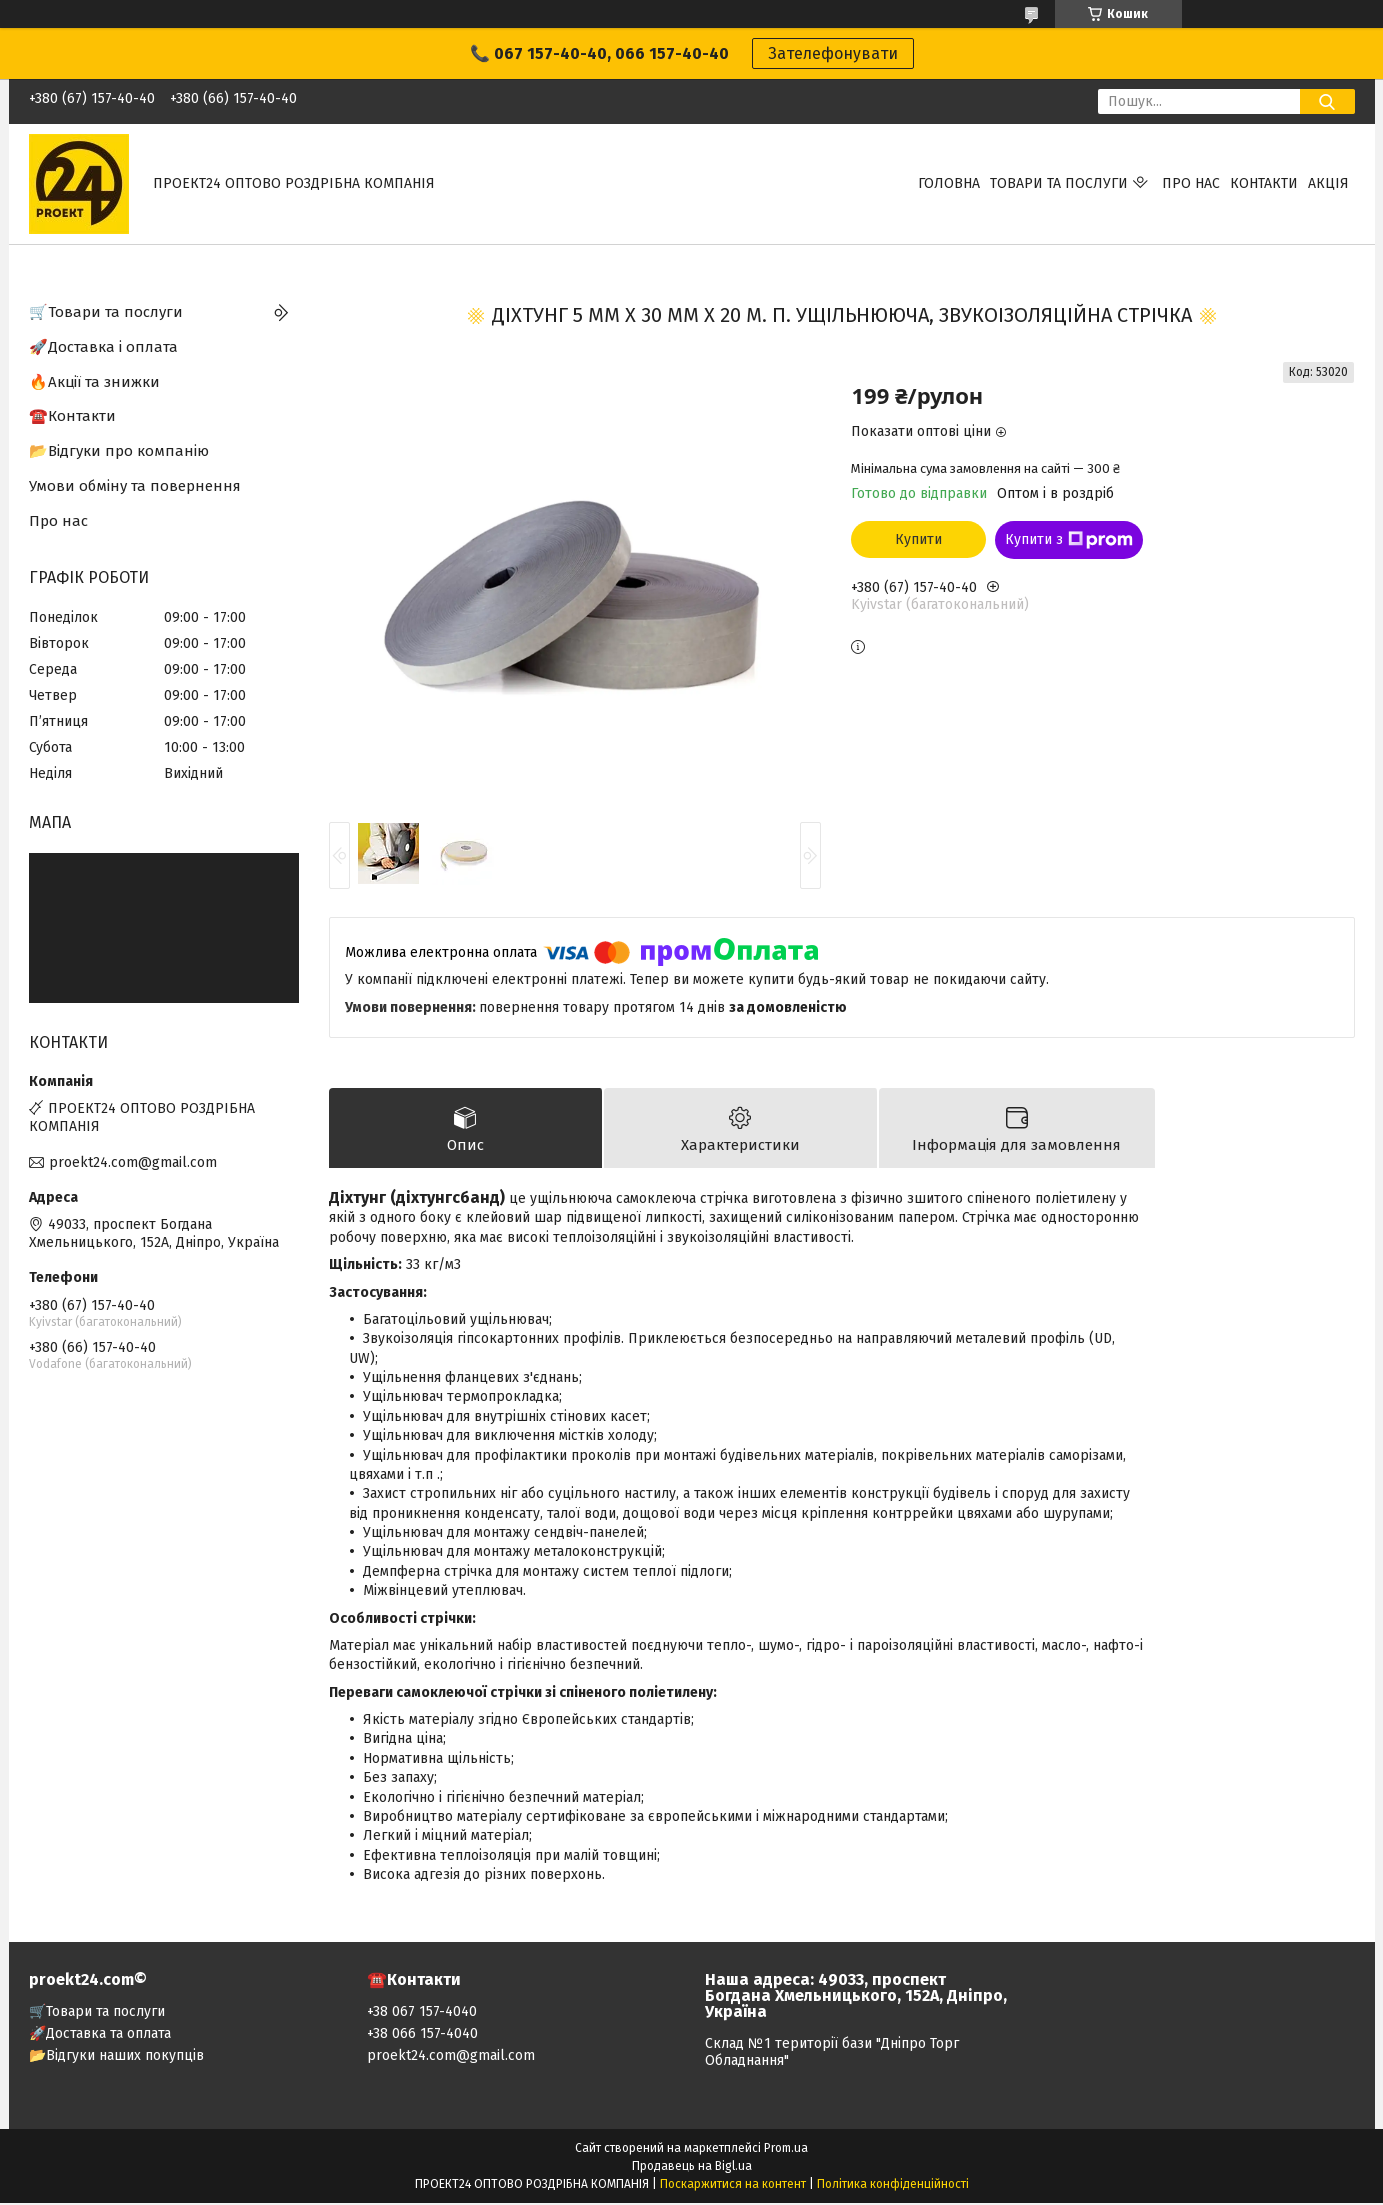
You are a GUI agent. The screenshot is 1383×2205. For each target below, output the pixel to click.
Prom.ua (786, 2150)
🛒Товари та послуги (106, 312)
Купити (918, 539)
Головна (949, 183)
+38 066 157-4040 (422, 2035)
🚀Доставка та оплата (100, 2035)
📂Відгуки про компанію (119, 451)
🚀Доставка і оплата (103, 347)
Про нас (1191, 183)
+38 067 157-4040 (422, 2013)
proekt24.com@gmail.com (133, 1162)
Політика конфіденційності (893, 2186)
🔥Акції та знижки (94, 382)
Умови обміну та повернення (135, 486)
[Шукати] (1327, 101)
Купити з (1069, 540)
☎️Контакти (72, 416)
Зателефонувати (833, 53)
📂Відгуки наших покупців (116, 2057)
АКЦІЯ (1328, 183)
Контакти (1264, 183)
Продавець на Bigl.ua (692, 2168)
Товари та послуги (1059, 183)
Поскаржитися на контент (733, 2186)
